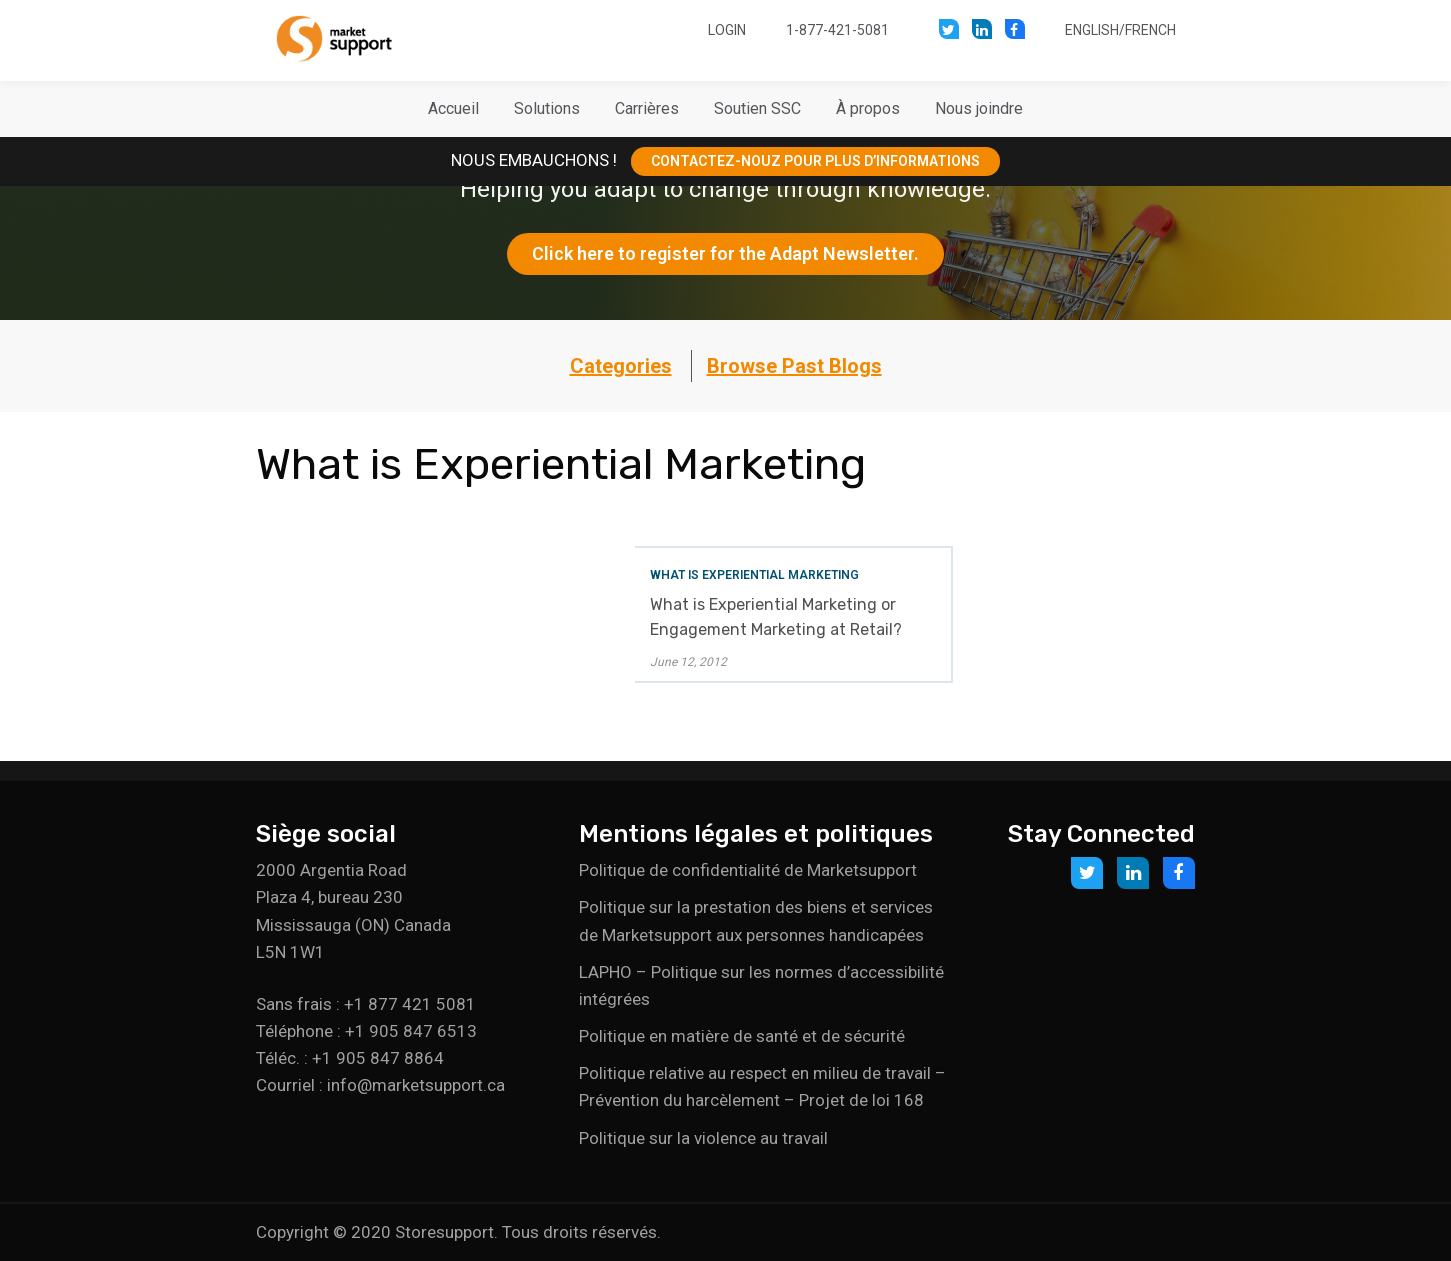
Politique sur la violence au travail (703, 1138)
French (1150, 30)
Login (727, 30)
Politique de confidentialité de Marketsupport (748, 870)
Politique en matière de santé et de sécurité (742, 1036)
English (1092, 30)
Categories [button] (621, 366)
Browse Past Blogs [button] (794, 366)
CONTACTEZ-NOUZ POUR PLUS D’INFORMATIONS (815, 161)
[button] (547, 109)
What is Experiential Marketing (754, 575)
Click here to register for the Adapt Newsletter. (725, 253)
